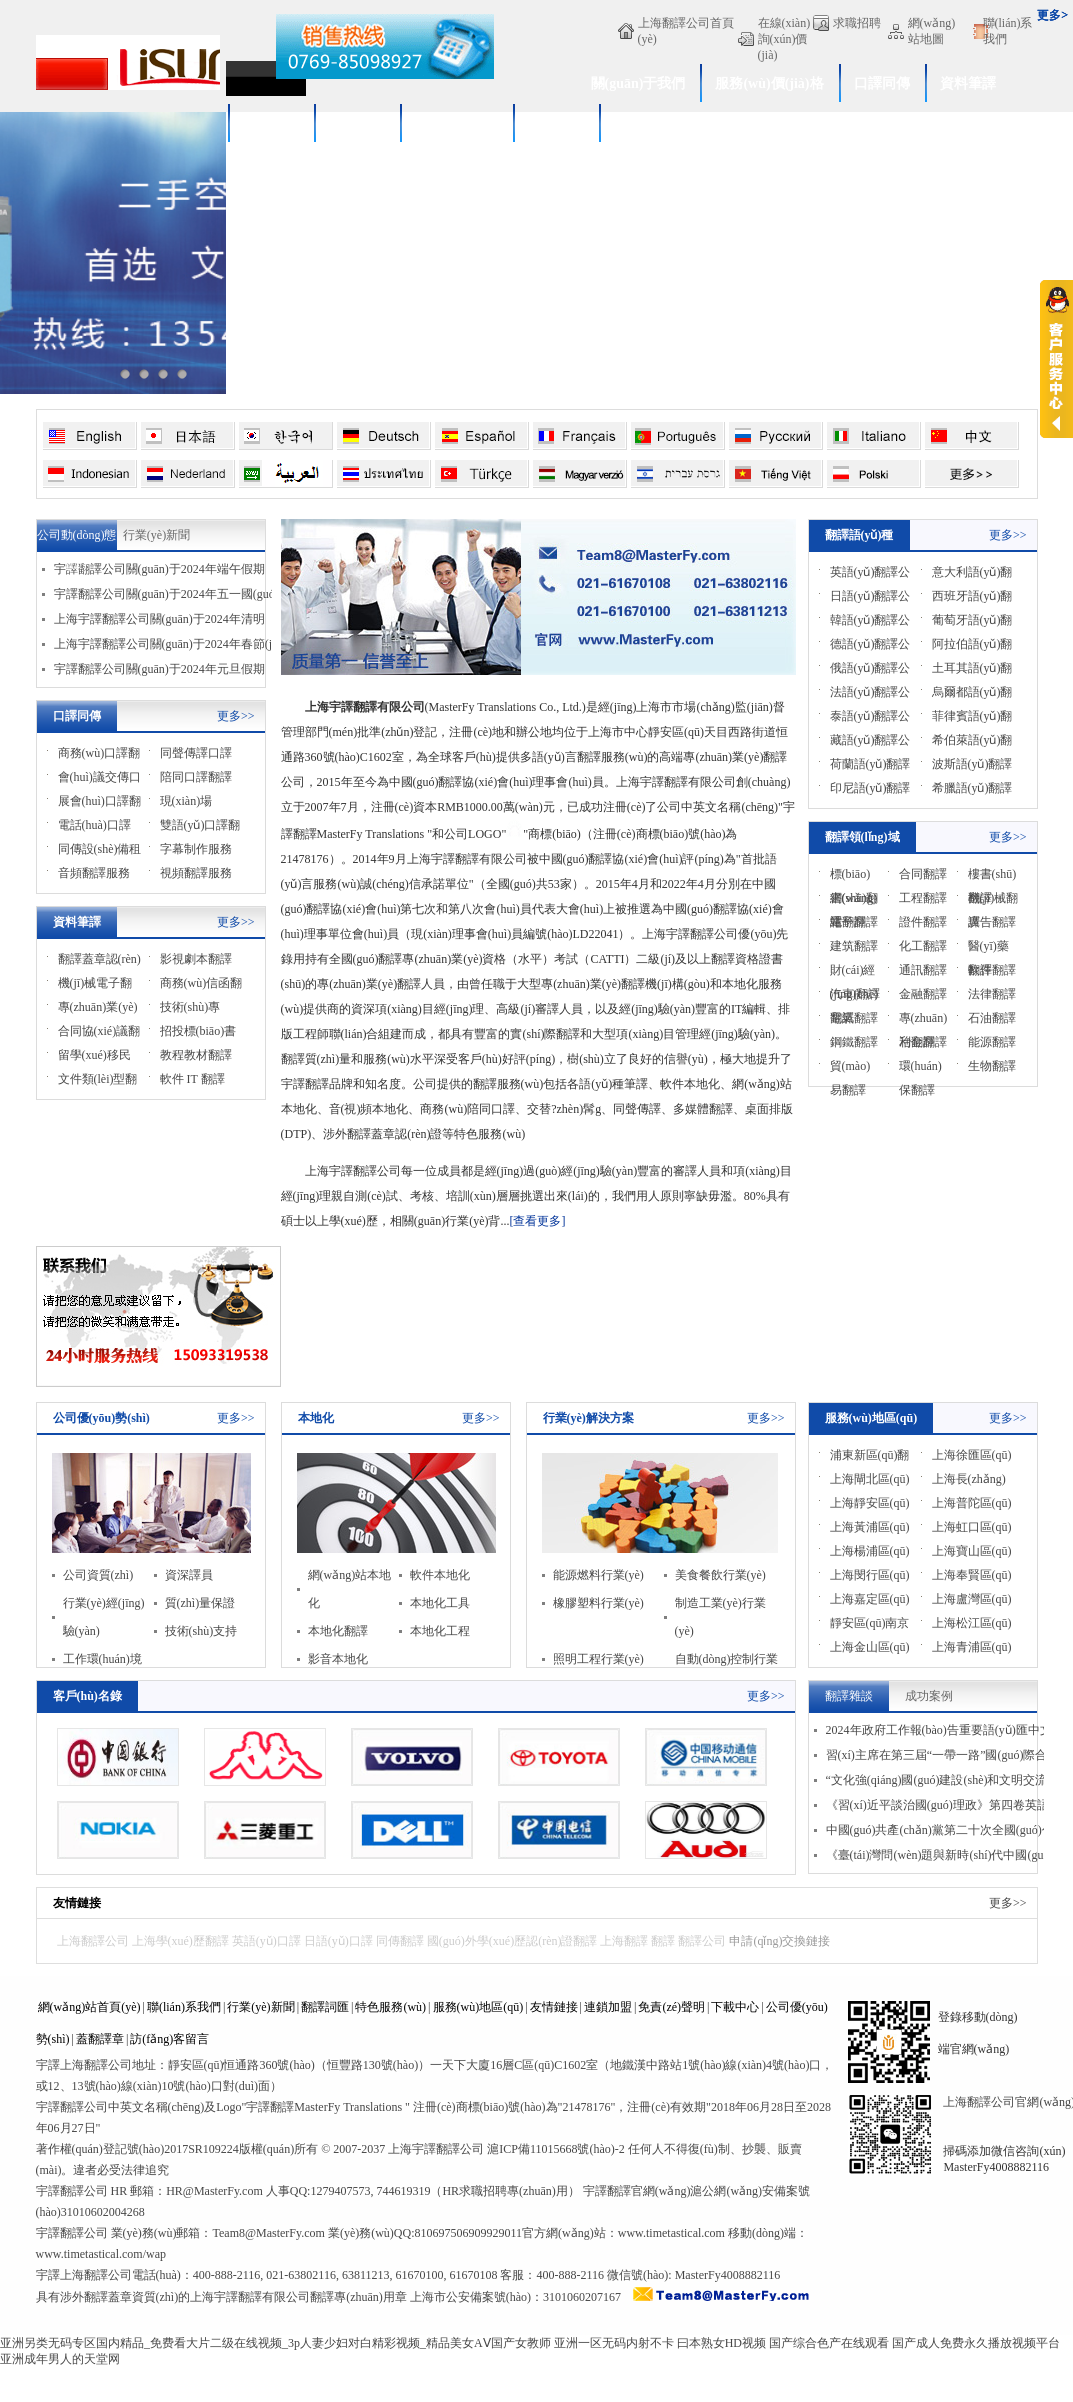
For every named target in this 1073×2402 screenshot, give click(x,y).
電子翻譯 (854, 922)
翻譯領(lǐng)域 (862, 837)
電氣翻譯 (854, 1018)
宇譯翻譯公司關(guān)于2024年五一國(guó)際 (172, 594)
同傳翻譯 (400, 1941)
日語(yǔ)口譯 (338, 1941)
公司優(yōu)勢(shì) (101, 1418)
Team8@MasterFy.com (268, 2233)
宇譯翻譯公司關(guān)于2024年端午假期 (159, 569)
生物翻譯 (992, 1066)
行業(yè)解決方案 (588, 1418)
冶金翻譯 (923, 1042)
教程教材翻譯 (196, 1055)
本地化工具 (440, 1603)
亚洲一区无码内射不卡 (614, 2343)
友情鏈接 (77, 1903)
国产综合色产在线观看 (829, 2343)
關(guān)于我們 (638, 83)
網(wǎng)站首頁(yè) (89, 2007)
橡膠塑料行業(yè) (598, 1603)
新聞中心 (357, 123)
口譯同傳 (882, 83)
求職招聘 (857, 23)
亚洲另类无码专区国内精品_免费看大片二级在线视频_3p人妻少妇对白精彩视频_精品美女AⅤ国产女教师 (275, 2343)
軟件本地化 (440, 1575)
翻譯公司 (702, 1941)
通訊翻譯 (923, 970)
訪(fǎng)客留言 (169, 2039)
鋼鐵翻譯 (854, 1042)
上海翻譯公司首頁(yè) (686, 31)
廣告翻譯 (992, 922)
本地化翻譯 (338, 1631)
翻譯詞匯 (325, 2007)
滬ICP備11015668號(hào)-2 (556, 2149)
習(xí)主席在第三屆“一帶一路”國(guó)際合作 (943, 1755)
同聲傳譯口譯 (196, 753)
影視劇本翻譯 (196, 959)
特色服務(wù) (390, 2007)
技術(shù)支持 (201, 1631)
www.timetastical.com (671, 2233)
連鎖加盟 (608, 2007)
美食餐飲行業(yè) (720, 1575)
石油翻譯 (992, 1018)
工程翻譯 (923, 898)
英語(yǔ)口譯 (266, 1941)
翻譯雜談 (849, 1696)
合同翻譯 (923, 874)
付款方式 (556, 123)
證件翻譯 (923, 922)
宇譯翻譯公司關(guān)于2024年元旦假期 (159, 669)
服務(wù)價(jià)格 (769, 83)
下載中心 (735, 2007)
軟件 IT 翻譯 (192, 1079)
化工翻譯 (923, 946)
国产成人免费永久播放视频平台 (976, 2343)
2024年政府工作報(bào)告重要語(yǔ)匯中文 (939, 1730)
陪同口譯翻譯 (196, 777)
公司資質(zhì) (98, 1575)
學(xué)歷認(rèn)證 (672, 123)
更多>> (236, 716)
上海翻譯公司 (93, 1941)
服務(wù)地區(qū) (871, 1418)
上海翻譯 (624, 1941)
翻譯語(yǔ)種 (859, 535)
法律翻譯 (992, 994)
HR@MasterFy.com (214, 2191)
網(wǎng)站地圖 (932, 31)
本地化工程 (440, 1631)
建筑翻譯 (854, 946)
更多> (1052, 15)
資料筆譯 (968, 83)
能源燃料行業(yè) (598, 1575)
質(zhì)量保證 (200, 1603)
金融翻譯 (923, 994)
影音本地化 (338, 1659)
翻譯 (663, 1941)
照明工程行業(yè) (598, 1659)
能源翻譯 (992, 1042)
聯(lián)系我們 (1008, 31)
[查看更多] (537, 1221)
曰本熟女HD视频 (721, 2343)
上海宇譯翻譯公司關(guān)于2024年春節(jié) (169, 644)
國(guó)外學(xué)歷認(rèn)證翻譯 (512, 1941)
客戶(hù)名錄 (87, 1696)
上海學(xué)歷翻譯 (180, 1941)
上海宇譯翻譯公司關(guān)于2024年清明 (159, 619)
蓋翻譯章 (100, 2039)
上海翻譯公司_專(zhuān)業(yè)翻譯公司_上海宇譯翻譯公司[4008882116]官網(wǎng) (128, 65)
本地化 (316, 1418)
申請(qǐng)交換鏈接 (779, 1941)
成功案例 (271, 123)
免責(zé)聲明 (671, 2007)
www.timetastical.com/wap (101, 2254)
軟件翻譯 (992, 970)
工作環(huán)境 (102, 1659)
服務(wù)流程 (456, 123)
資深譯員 (189, 1575)
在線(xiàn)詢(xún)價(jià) (784, 39)
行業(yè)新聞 (156, 535)
